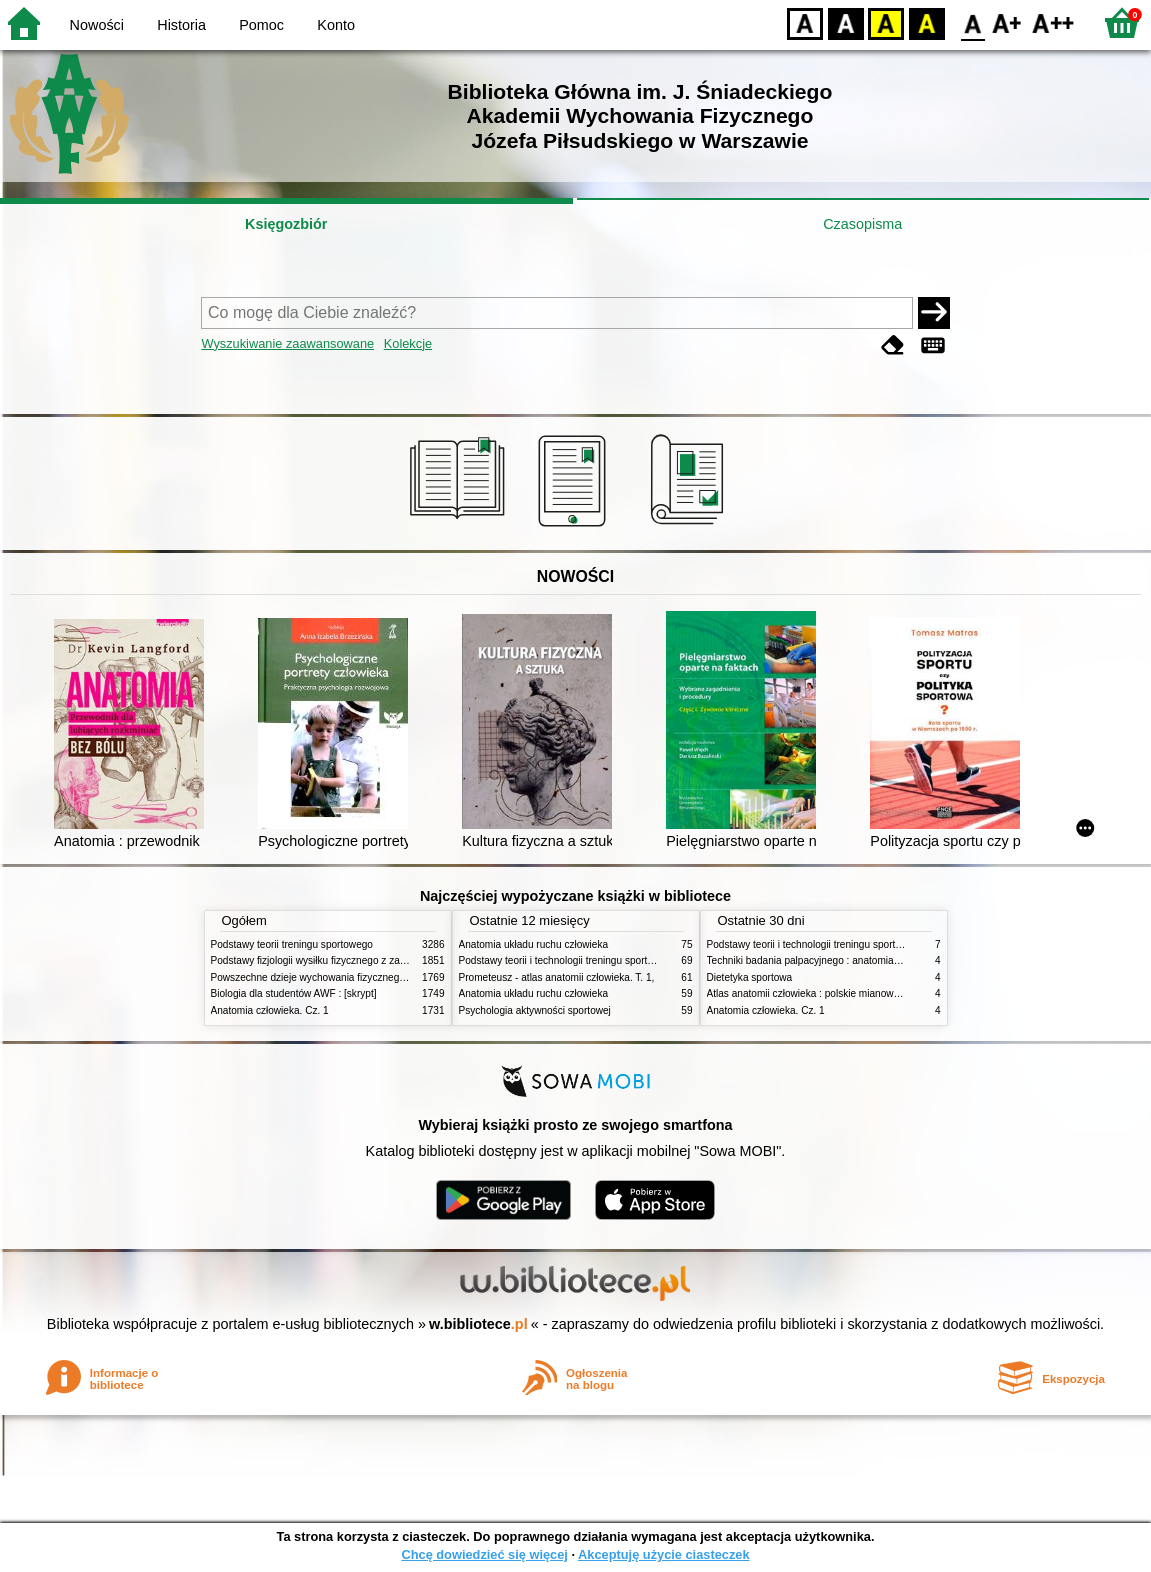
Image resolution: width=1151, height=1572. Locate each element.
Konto (336, 25)
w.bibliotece (478, 1324)
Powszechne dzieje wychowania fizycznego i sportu (326, 977)
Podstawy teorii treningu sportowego (292, 944)
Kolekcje (408, 343)
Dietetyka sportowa (750, 977)
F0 (972, 22)
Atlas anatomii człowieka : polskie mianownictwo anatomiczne (845, 993)
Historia (181, 25)
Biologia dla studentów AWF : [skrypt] (294, 993)
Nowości (97, 25)
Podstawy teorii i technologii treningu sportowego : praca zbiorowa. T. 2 (617, 960)
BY (926, 22)
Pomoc (261, 25)
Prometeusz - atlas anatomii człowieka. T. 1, (557, 977)
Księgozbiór (286, 224)
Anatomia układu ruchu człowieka (534, 944)
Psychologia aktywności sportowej (535, 1010)
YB (885, 22)
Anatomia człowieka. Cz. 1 (270, 1010)
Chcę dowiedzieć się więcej (484, 1554)
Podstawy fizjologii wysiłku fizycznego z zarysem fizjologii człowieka (362, 960)
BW (846, 22)
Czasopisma (862, 224)
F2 (1053, 22)
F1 (1007, 22)
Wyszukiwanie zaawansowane (287, 343)
